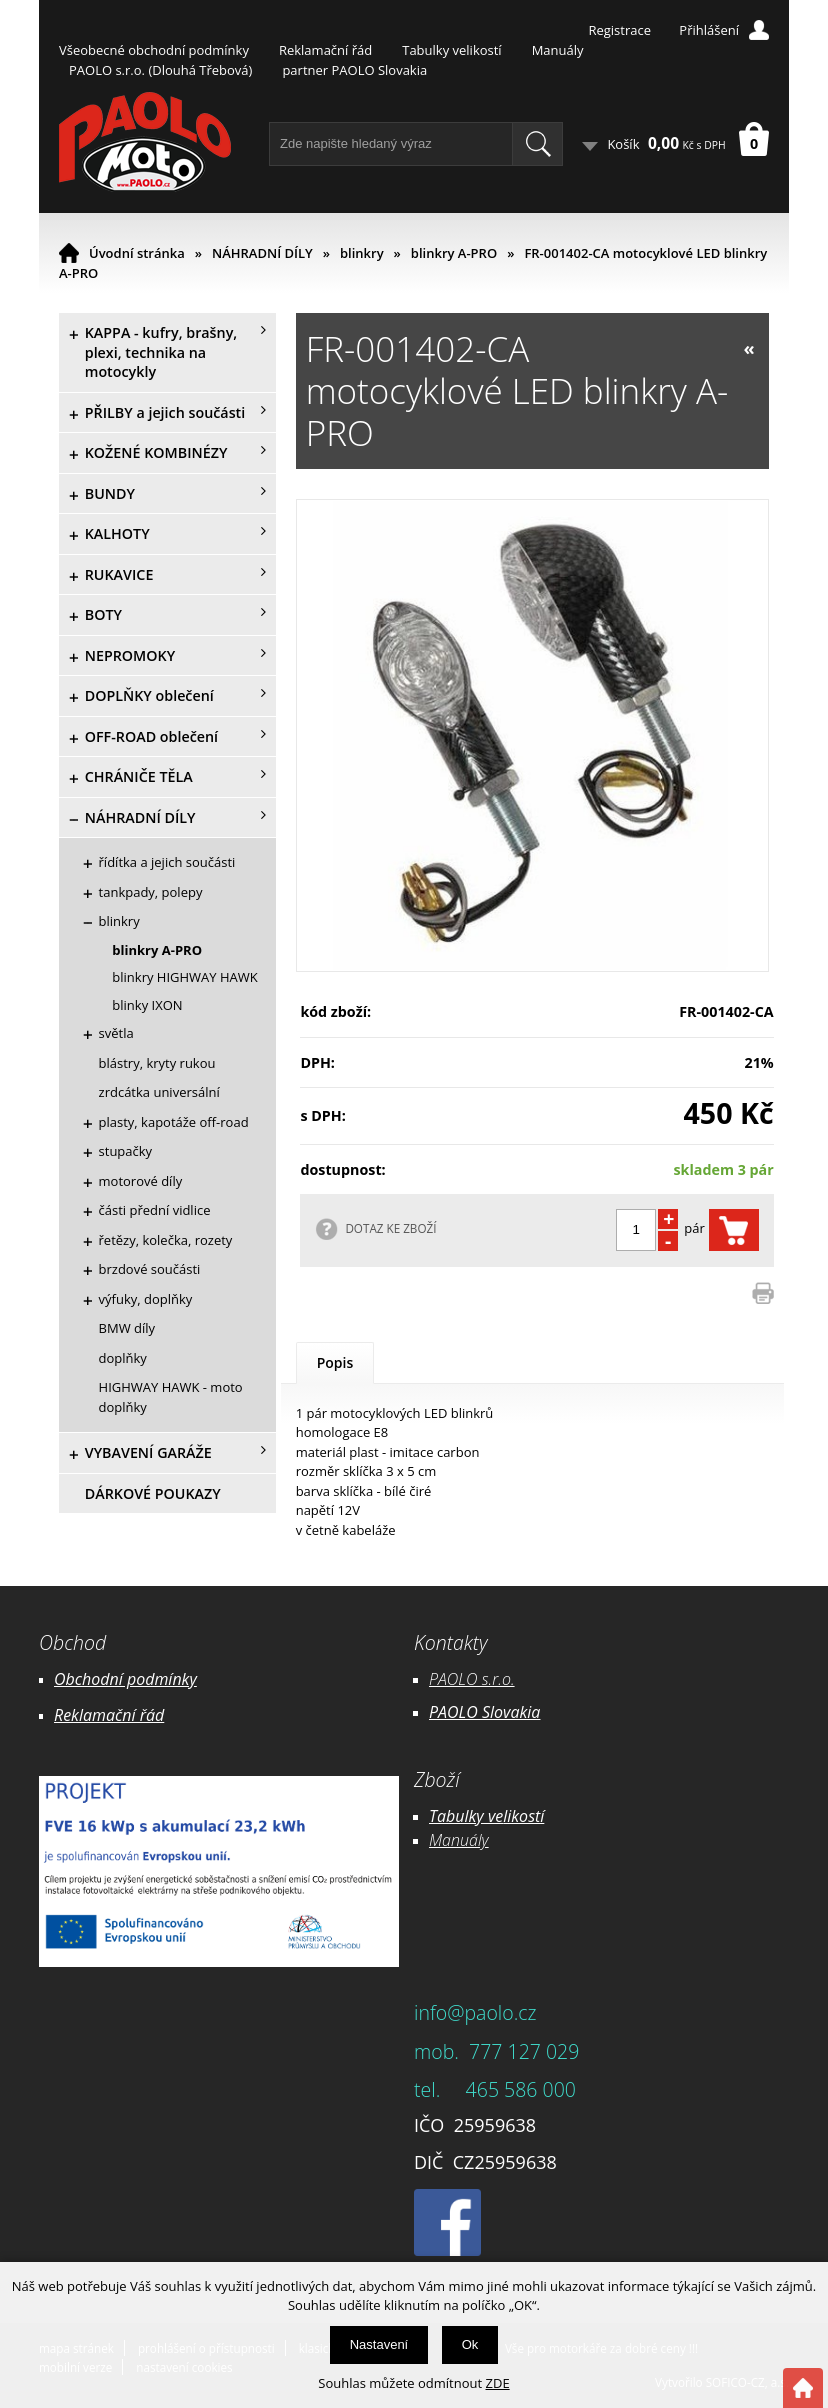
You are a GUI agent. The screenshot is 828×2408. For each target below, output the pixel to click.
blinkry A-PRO (454, 253)
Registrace (619, 30)
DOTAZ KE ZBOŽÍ (390, 1228)
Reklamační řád (325, 50)
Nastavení (379, 2344)
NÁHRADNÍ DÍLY (262, 253)
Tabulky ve (466, 1816)
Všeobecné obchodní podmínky (154, 50)
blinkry (362, 253)
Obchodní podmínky (125, 1679)
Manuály (558, 50)
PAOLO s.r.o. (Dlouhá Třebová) (160, 70)
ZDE (498, 2383)
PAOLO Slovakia (484, 1712)
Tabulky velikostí (451, 50)
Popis (335, 1362)
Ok (470, 2344)
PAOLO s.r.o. (472, 1679)
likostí (523, 1816)
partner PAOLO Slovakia (354, 70)
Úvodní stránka (137, 253)
